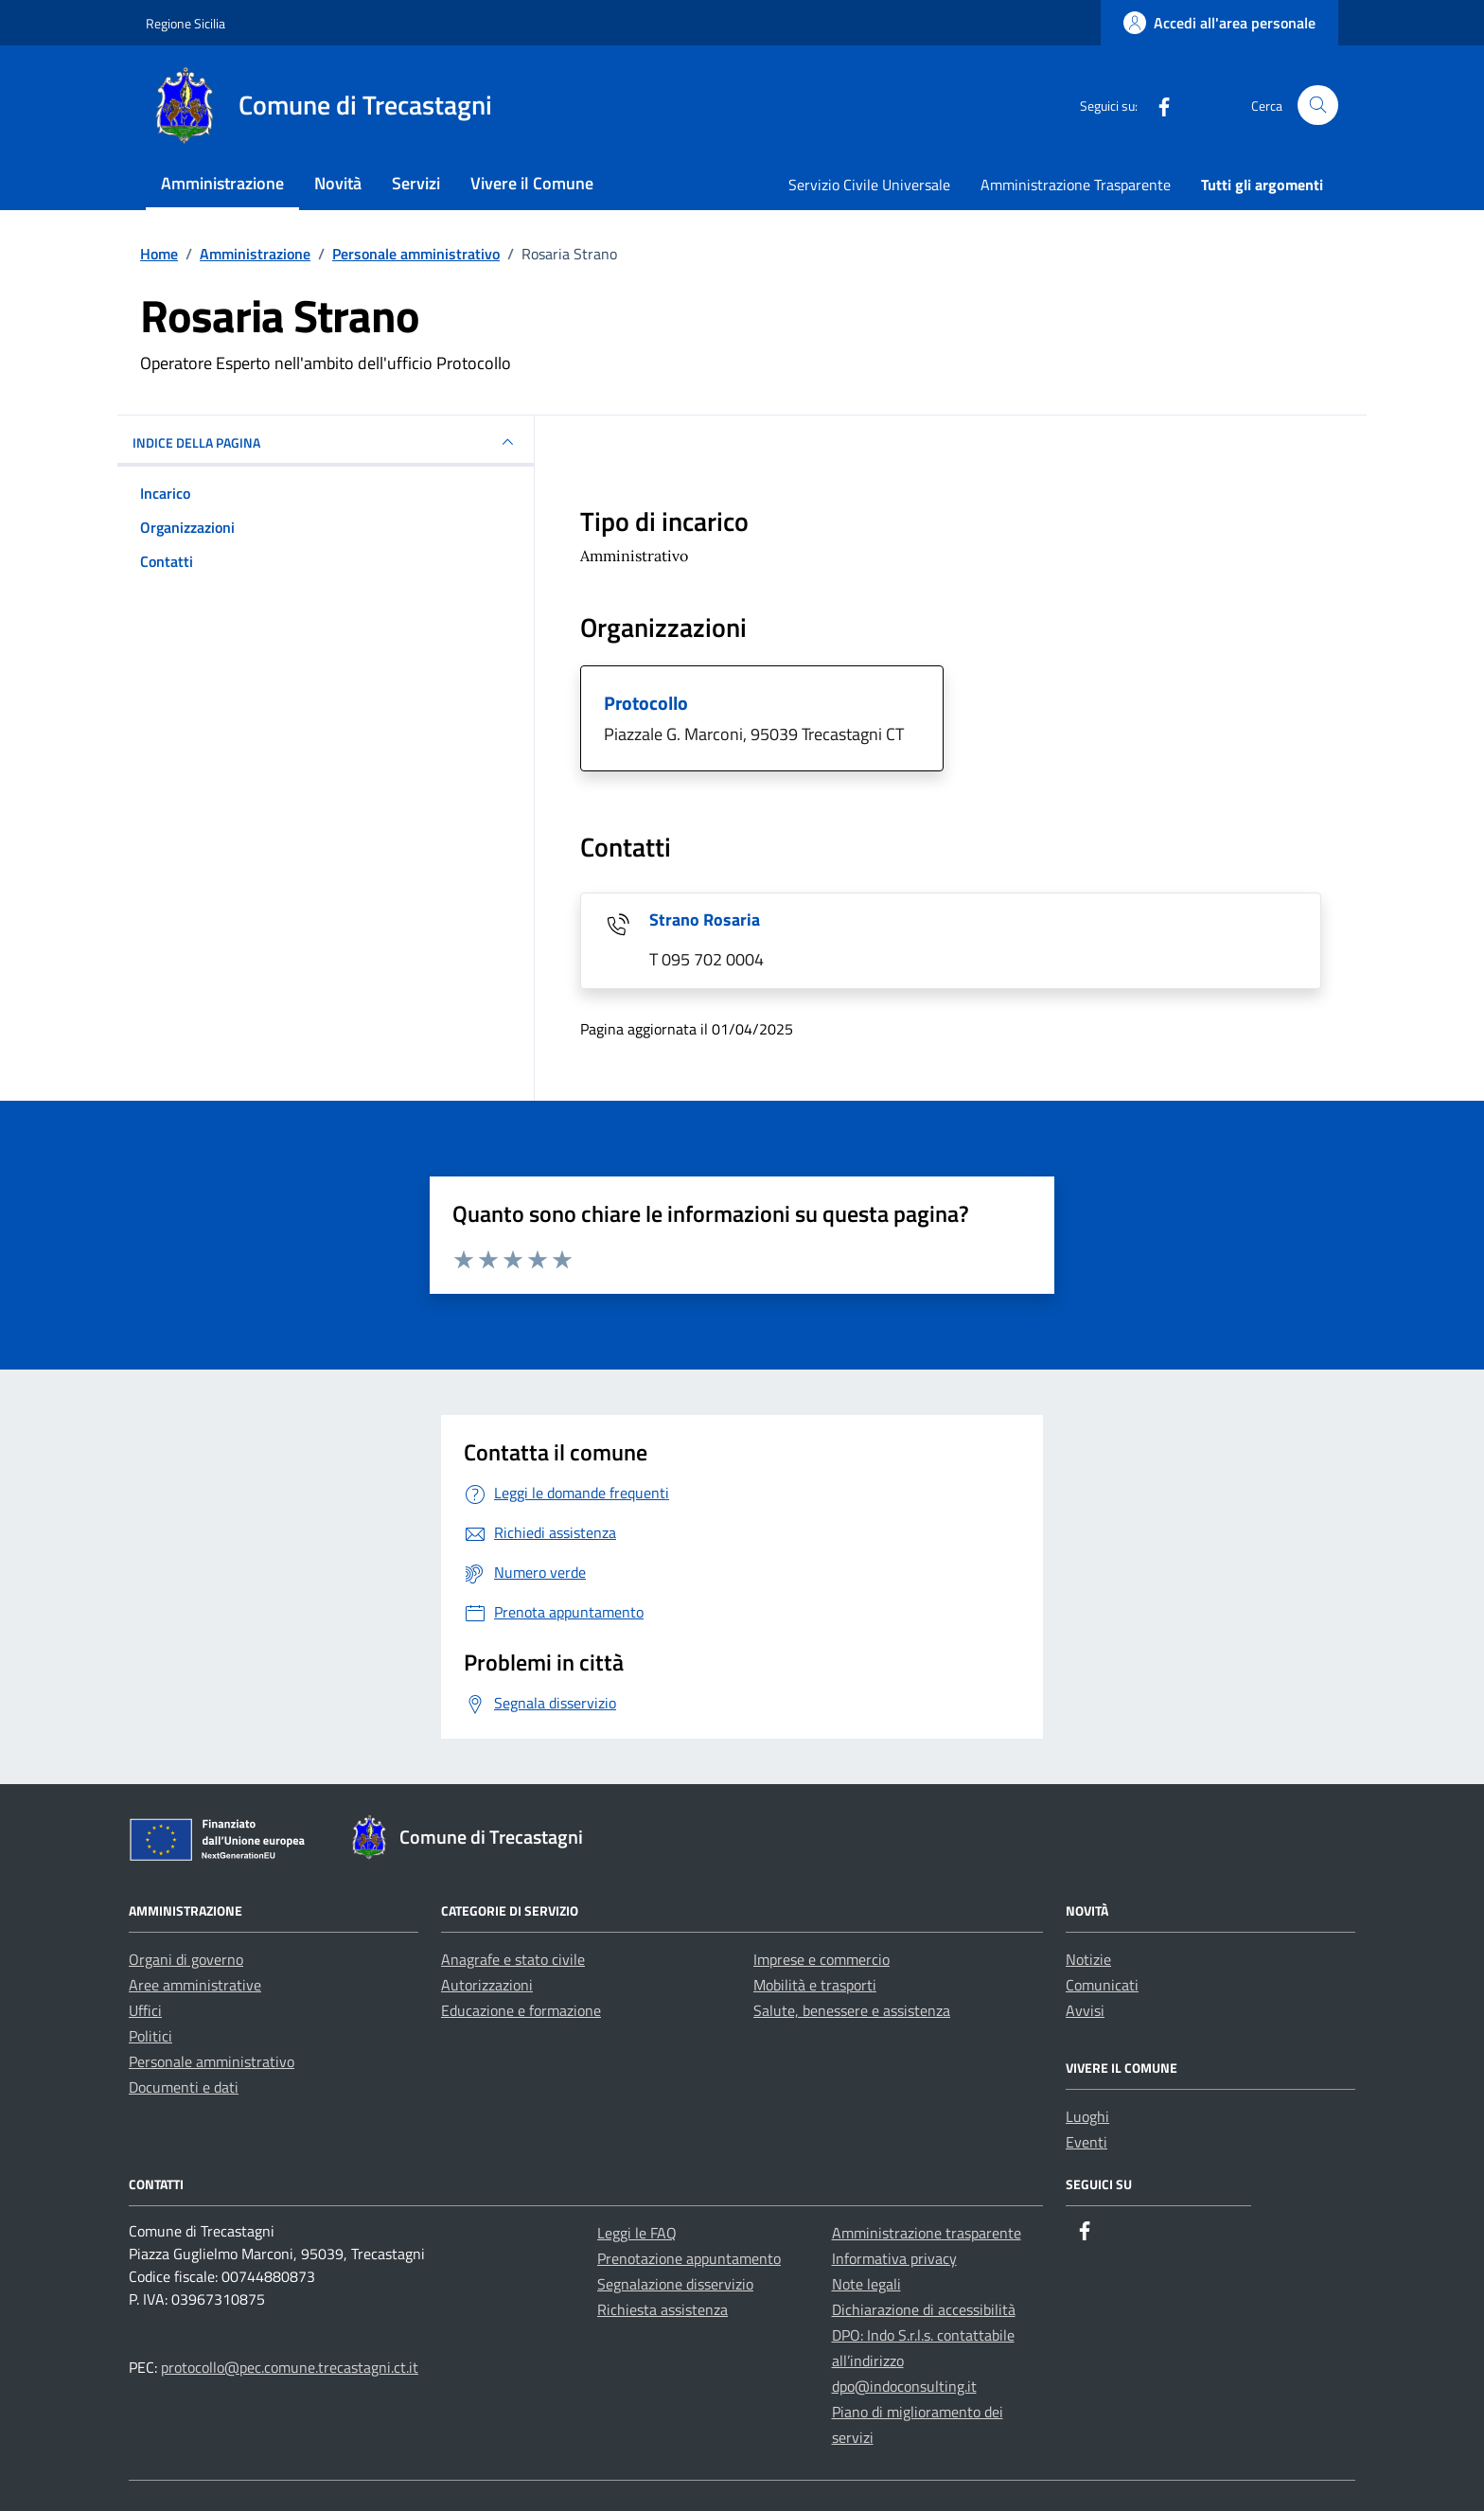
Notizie (1088, 1959)
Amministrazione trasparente (926, 2232)
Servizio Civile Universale (869, 184)
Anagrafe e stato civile (513, 1959)
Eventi (1086, 2142)
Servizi (416, 183)
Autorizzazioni (487, 1984)
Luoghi (1087, 2116)
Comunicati (1102, 1984)
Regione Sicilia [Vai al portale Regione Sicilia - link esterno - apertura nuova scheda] (185, 23)
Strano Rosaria (704, 919)
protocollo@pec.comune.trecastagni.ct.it (289, 2367)
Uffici (145, 2010)
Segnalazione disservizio (675, 2283)
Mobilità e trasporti (814, 1984)
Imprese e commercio (821, 1959)
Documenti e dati (183, 2087)
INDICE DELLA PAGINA (325, 442)
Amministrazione (222, 183)
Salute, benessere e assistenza (851, 2010)
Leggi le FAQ (637, 2232)
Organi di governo (186, 1959)
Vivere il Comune (531, 183)
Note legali (866, 2283)
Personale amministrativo (211, 2061)
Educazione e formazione (521, 2010)
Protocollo (646, 702)
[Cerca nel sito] (1318, 105)
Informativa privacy (894, 2258)
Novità (338, 183)
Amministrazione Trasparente (1075, 184)
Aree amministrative (195, 1984)
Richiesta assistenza (662, 2309)
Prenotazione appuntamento (689, 2258)
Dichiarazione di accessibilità (924, 2309)
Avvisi (1085, 2010)
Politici (150, 2036)
